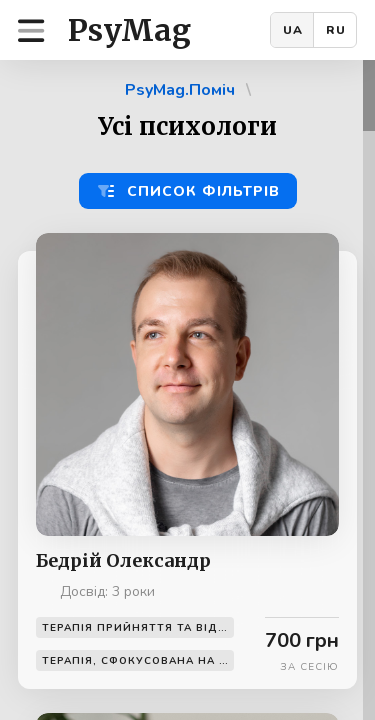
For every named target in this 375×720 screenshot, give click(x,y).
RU (336, 30)
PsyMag (129, 30)
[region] (187, 390)
